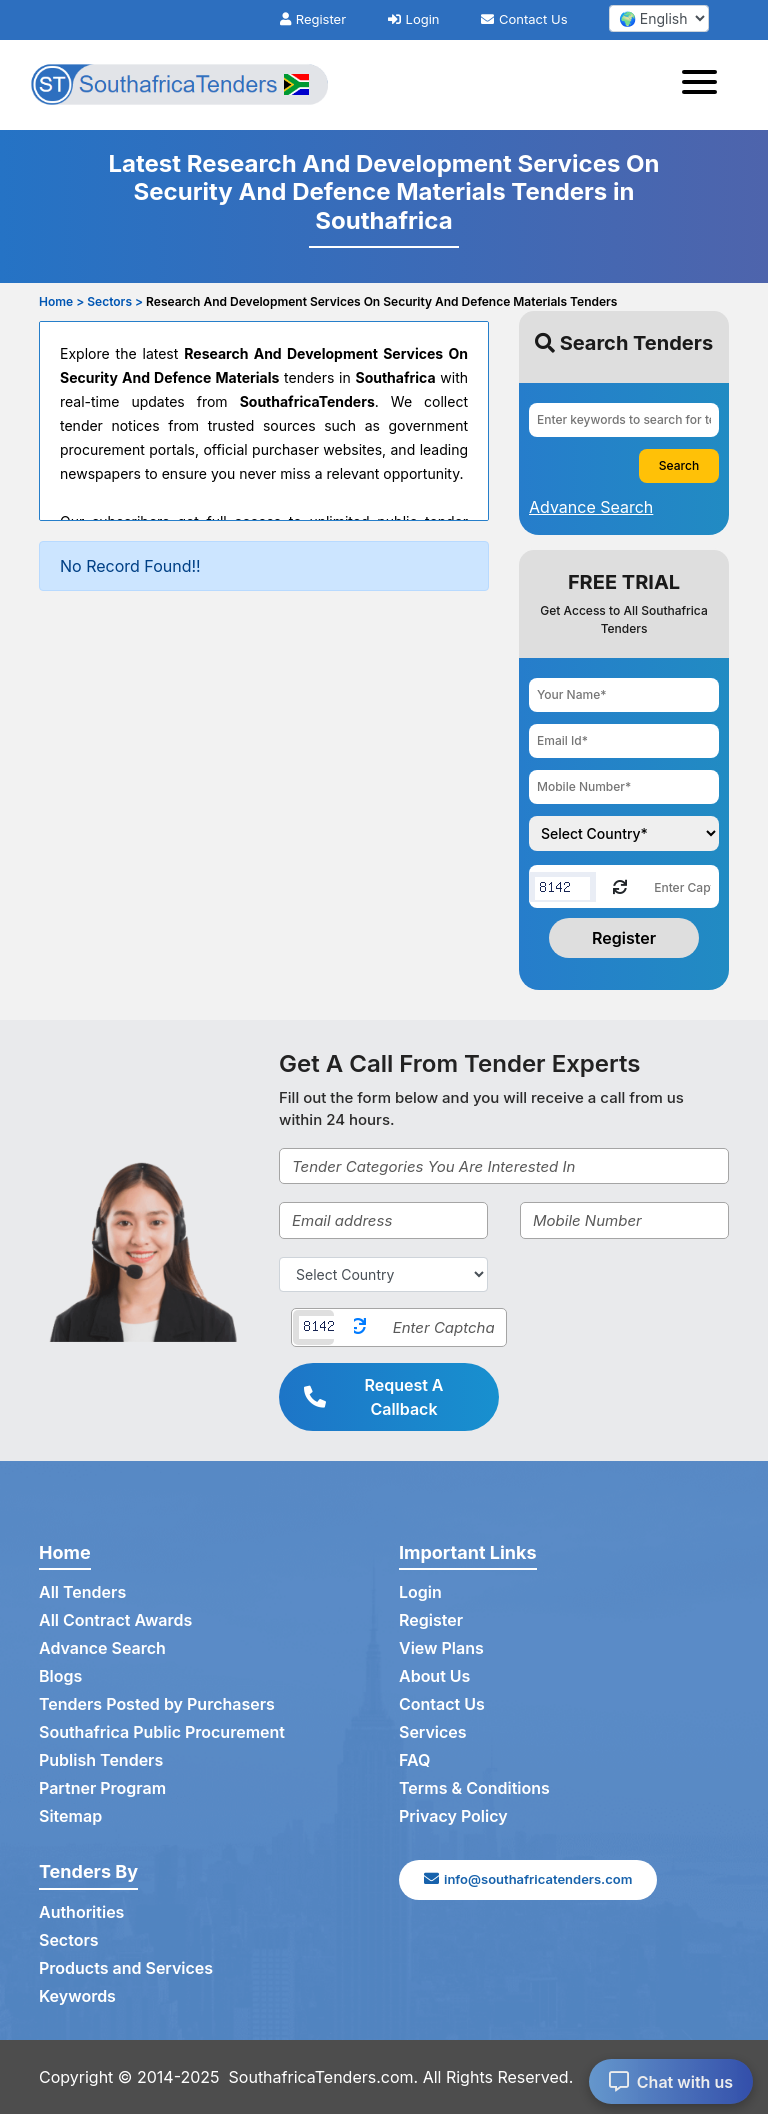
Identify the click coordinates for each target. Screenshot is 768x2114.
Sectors (69, 1940)
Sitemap (70, 1816)
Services (433, 1732)
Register (313, 19)
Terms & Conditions (474, 1788)
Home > (61, 301)
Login (414, 19)
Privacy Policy (453, 1816)
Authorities (81, 1912)
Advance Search (102, 1648)
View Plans (441, 1648)
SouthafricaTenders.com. (324, 2077)
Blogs (60, 1676)
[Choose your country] (624, 833)
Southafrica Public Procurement (162, 1732)
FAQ (414, 1760)
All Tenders (82, 1592)
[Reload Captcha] (620, 885)
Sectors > (115, 301)
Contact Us (524, 19)
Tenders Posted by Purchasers (157, 1704)
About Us (434, 1676)
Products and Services (126, 1968)
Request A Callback (374, 1397)
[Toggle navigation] (705, 85)
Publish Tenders (101, 1760)
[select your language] (659, 18)
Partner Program (102, 1788)
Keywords (77, 1996)
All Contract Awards (115, 1620)
